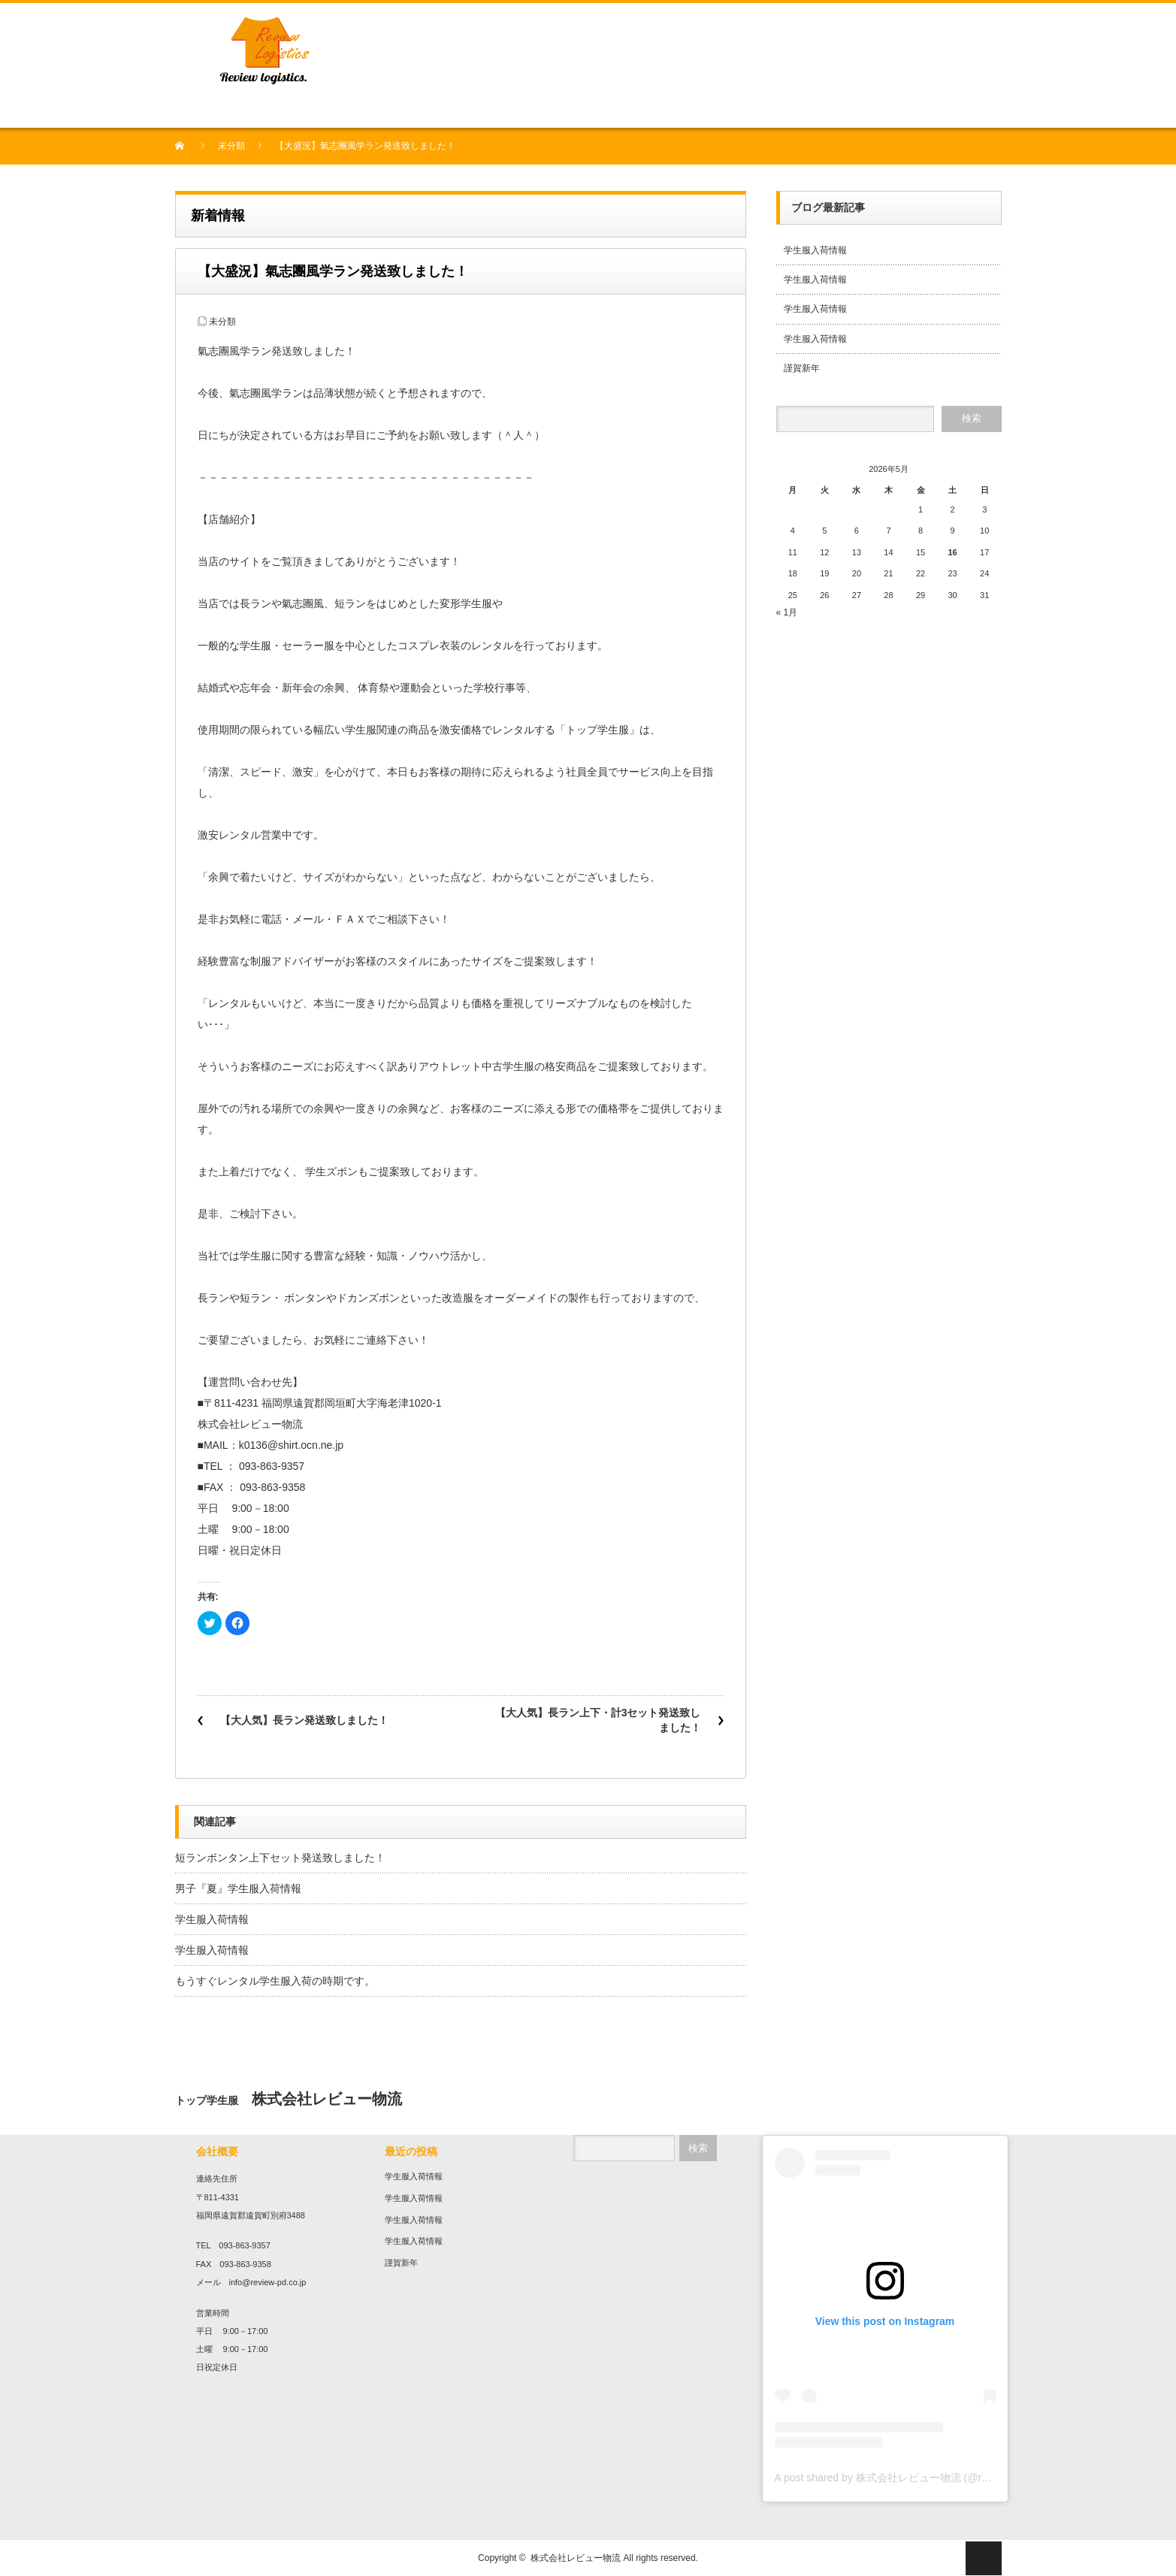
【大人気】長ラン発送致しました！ (304, 1720)
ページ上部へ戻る (984, 2558)
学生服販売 (346, 110)
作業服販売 (493, 110)
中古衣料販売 (288, 110)
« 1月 (787, 612)
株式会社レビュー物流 (576, 2558)
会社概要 (236, 110)
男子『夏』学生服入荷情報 (238, 1888)
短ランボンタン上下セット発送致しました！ (280, 1858)
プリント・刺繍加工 (420, 110)
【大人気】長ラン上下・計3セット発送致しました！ (598, 1720)
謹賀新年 (802, 368)
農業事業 (541, 110)
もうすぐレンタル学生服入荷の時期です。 (275, 1981)
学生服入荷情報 (212, 1919)
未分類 (231, 146)
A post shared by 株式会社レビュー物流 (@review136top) (909, 2478)
